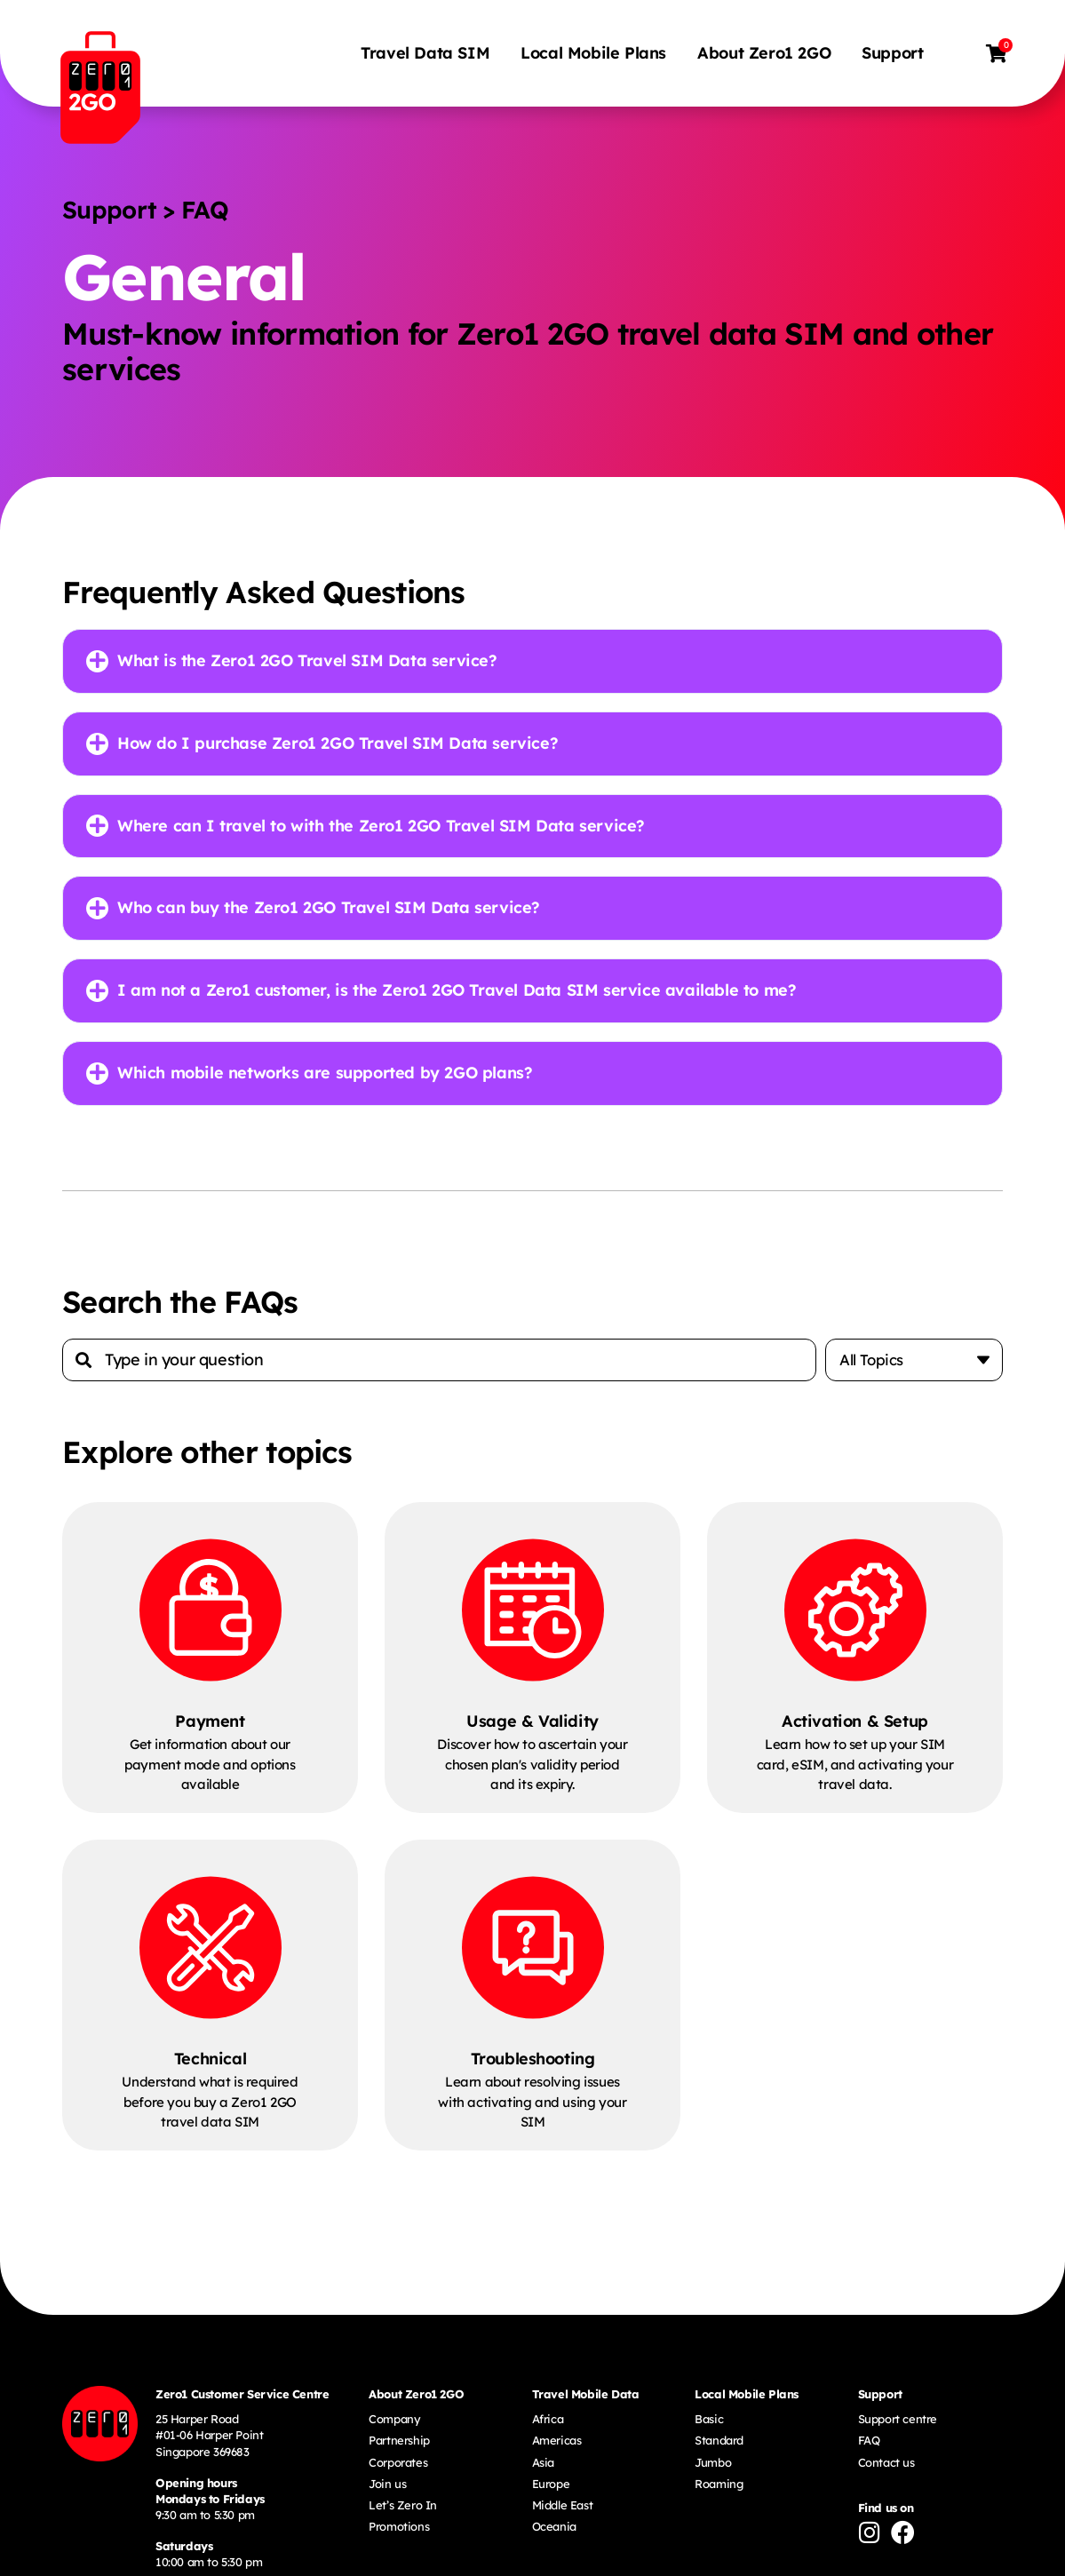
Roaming (719, 2485)
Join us (387, 2485)
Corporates (398, 2464)
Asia (543, 2464)
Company (394, 2420)
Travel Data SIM (426, 53)
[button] (532, 661)
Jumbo (713, 2464)
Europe (551, 2485)
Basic (709, 2420)
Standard (719, 2442)
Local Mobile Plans (595, 53)
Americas (557, 2442)
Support (894, 53)
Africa (548, 2420)
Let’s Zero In (403, 2507)
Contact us (886, 2464)
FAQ (869, 2442)
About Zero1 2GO (765, 53)
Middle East (562, 2507)
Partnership (399, 2442)
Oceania (554, 2528)
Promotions (399, 2528)
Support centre (897, 2420)
